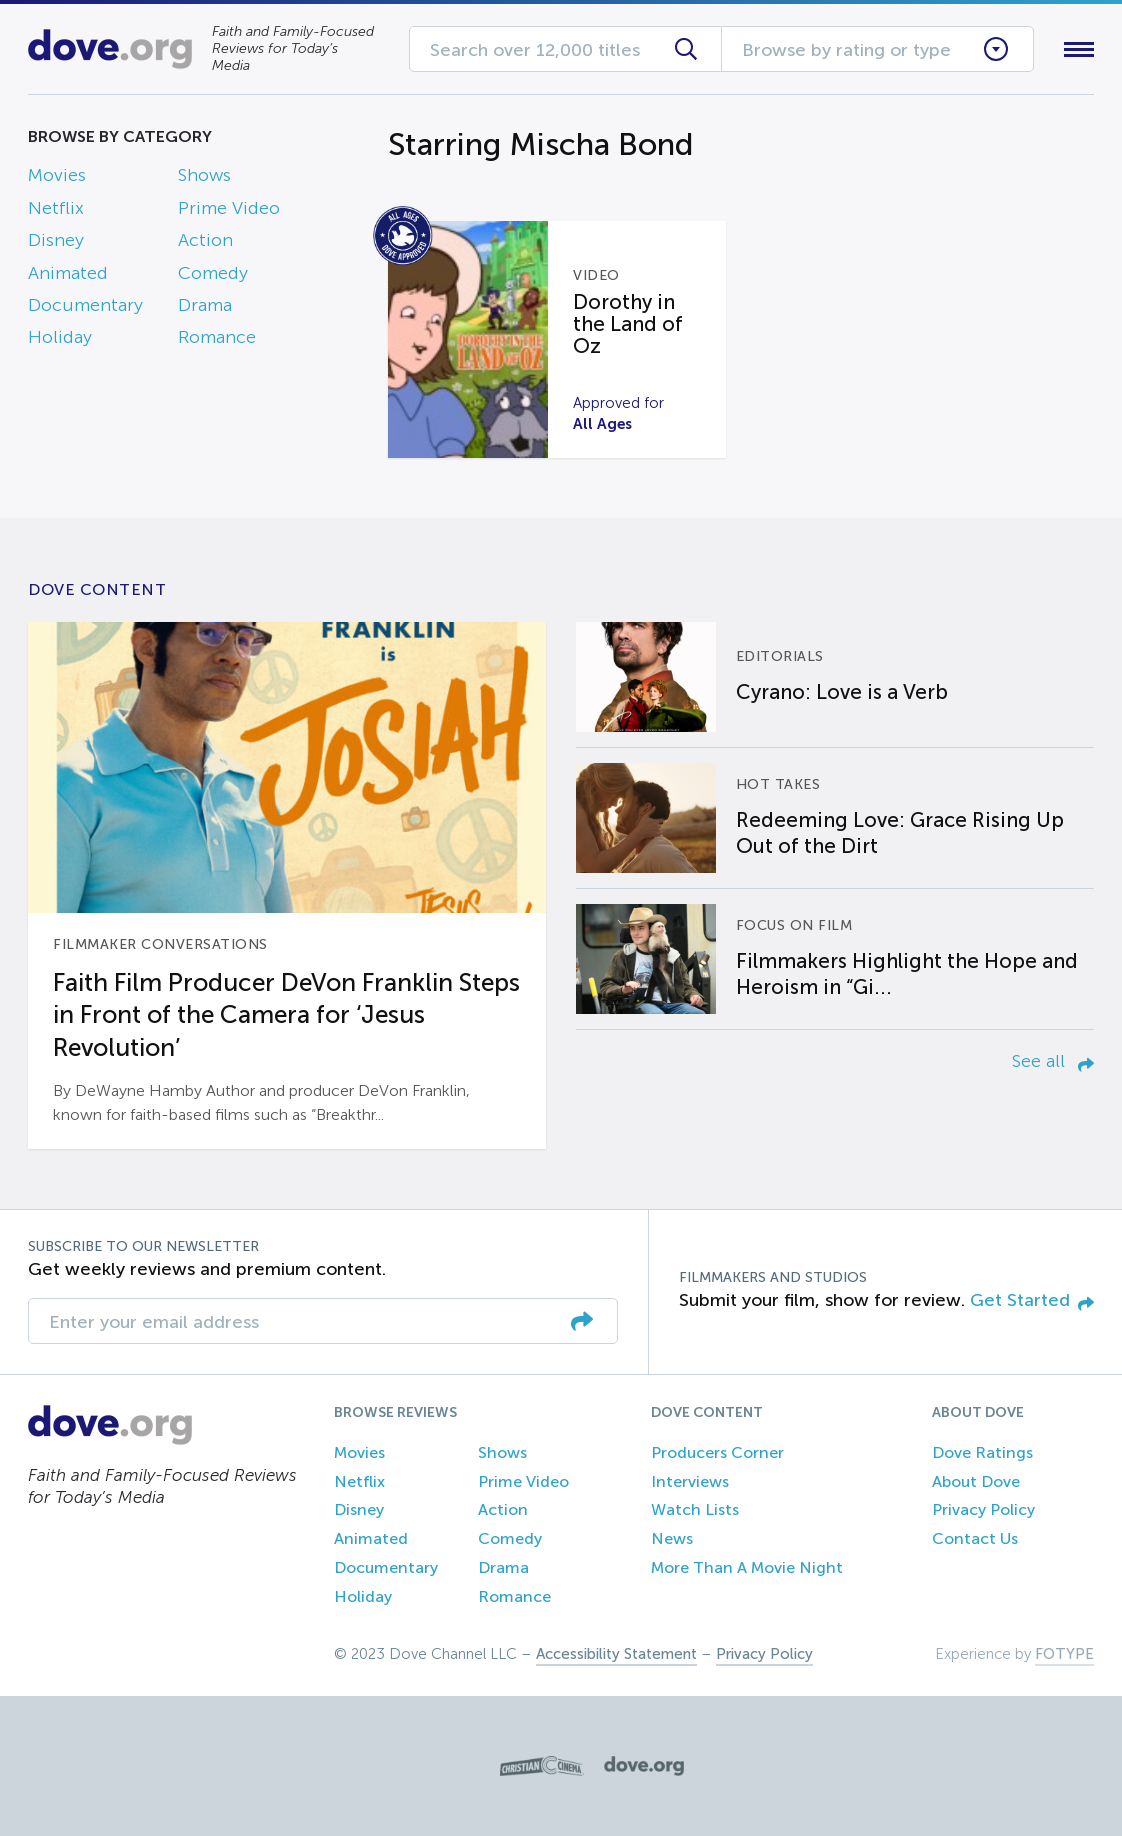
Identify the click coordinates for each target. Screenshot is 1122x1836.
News (672, 1538)
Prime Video (229, 208)
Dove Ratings (982, 1452)
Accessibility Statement (616, 1654)
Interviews (690, 1481)
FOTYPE (1064, 1654)
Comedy (213, 273)
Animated (68, 273)
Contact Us (975, 1538)
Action (205, 240)
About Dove (976, 1481)
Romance (217, 337)
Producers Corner (717, 1452)
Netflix (56, 208)
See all (1053, 1061)
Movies (57, 175)
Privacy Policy (983, 1509)
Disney (56, 240)
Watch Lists (695, 1509)
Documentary (85, 305)
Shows (204, 175)
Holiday (60, 337)
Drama (205, 305)
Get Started (1032, 1300)
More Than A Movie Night (747, 1567)
